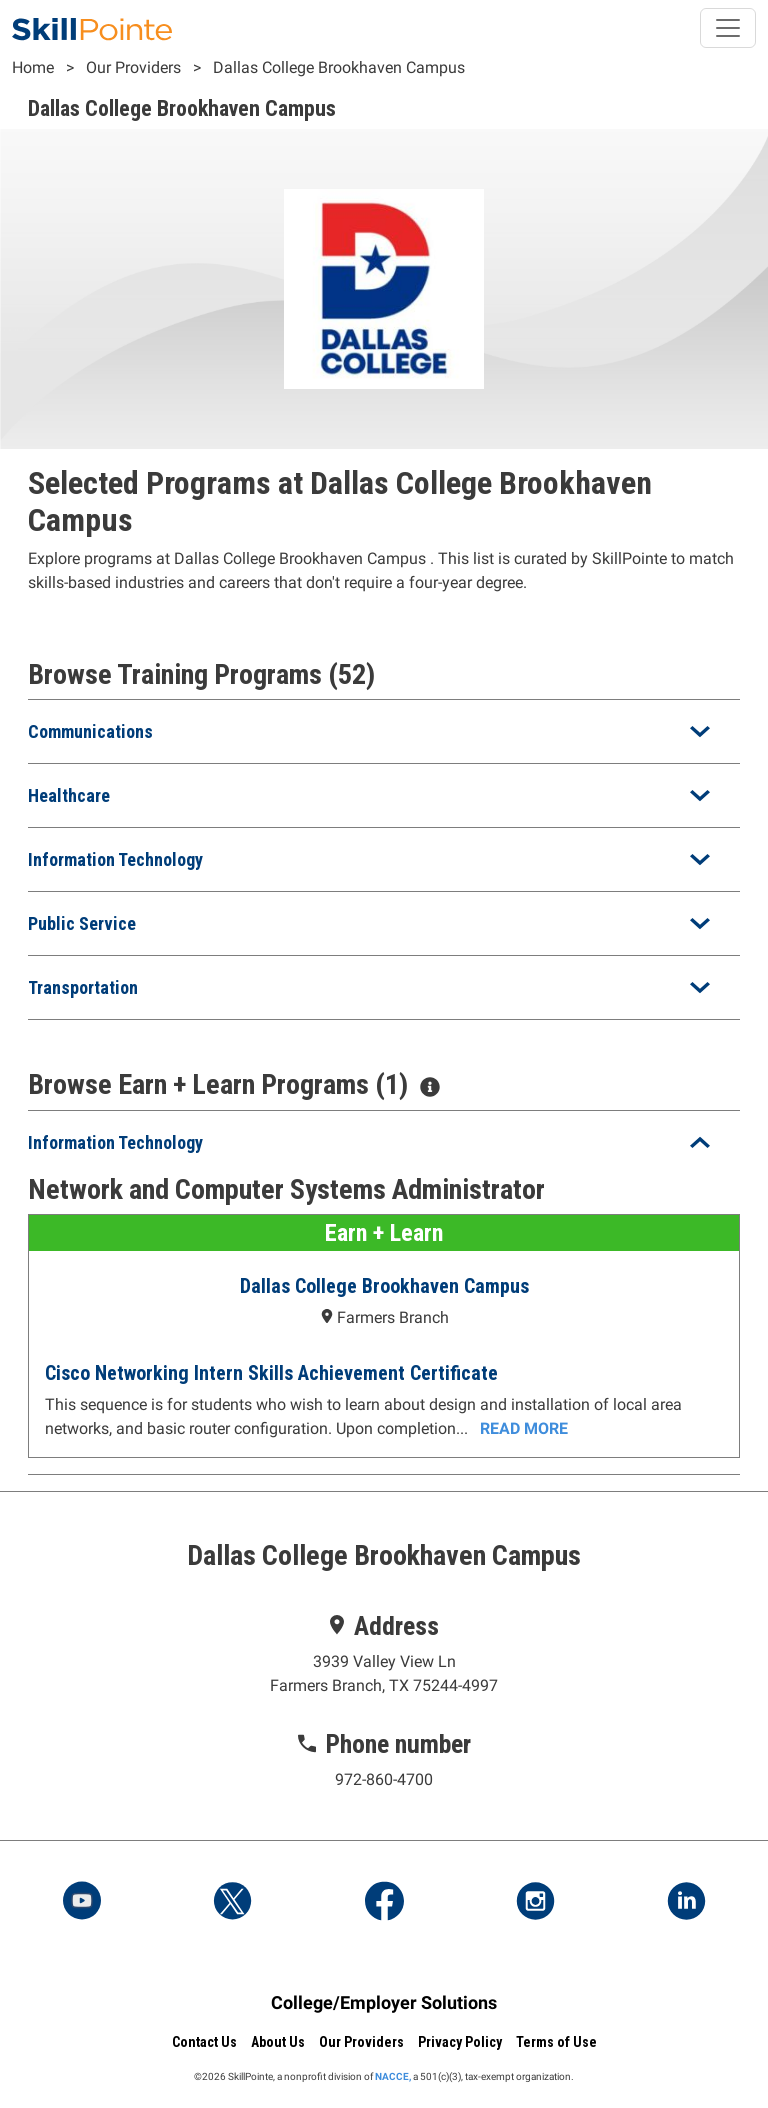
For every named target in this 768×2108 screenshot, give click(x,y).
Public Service (82, 923)
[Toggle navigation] (728, 28)
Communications (90, 731)
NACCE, (393, 2076)
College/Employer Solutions (384, 2002)
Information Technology (115, 859)
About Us (278, 2042)
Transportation (83, 987)
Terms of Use (556, 2042)
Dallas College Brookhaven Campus (339, 67)
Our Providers (133, 67)
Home (33, 67)
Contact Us (204, 2042)
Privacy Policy (460, 2042)
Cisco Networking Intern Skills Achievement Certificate (271, 1373)
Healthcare (69, 795)
